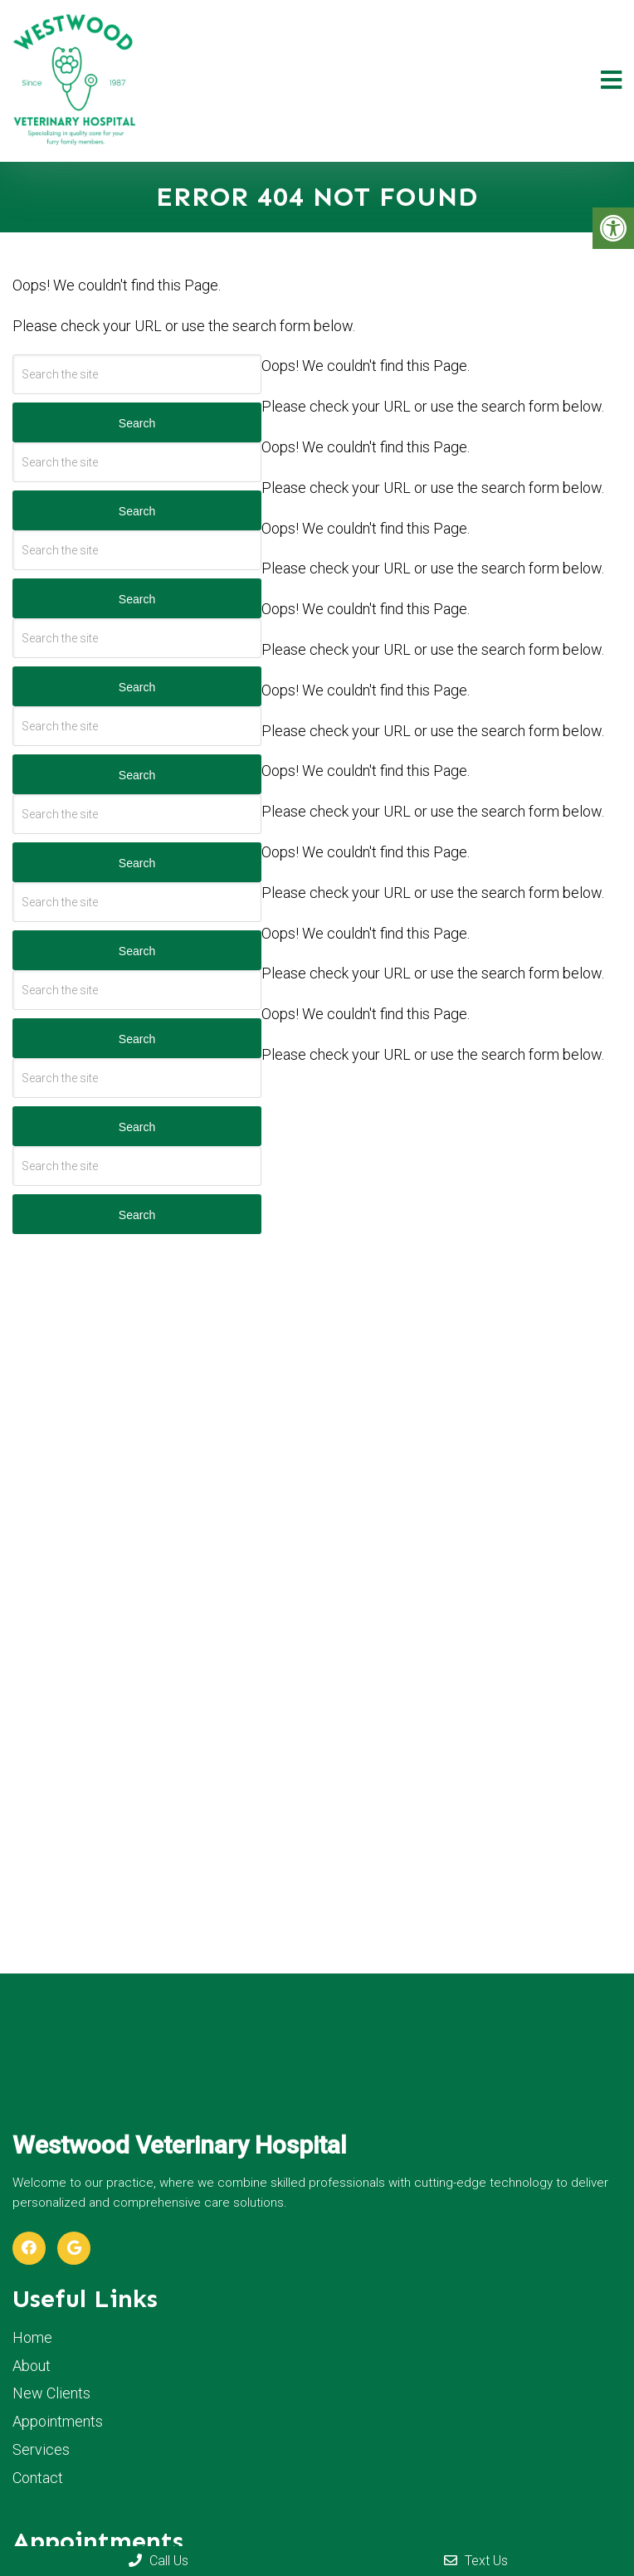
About (31, 2365)
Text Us (476, 2561)
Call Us (158, 2561)
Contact (37, 2477)
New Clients (51, 2393)
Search (137, 423)
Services (41, 2449)
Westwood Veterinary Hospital (179, 2144)
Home (32, 2337)
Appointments (57, 2421)
